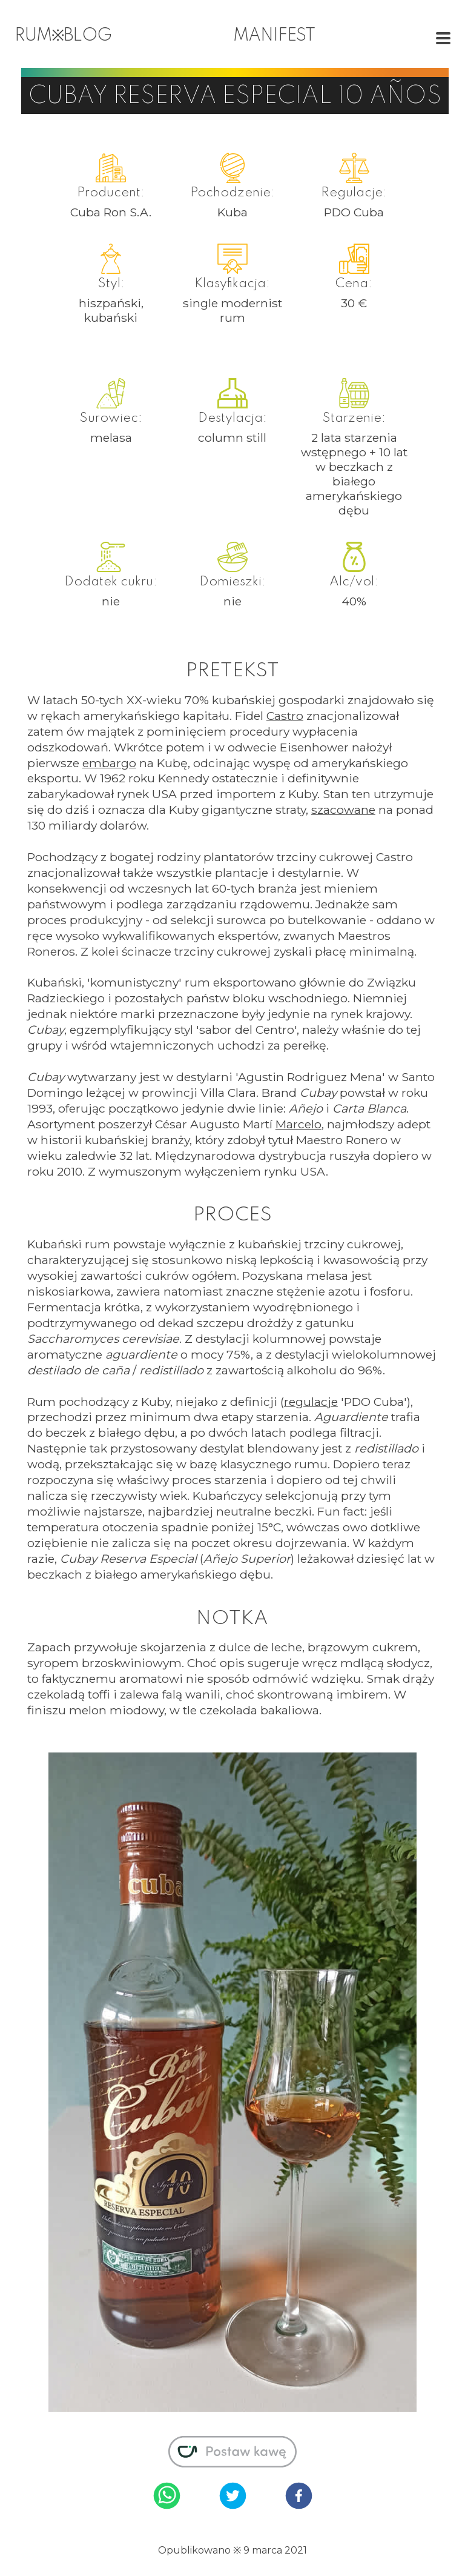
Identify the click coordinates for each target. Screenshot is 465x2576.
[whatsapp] (166, 2497)
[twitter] (232, 2497)
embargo (109, 763)
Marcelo (298, 1124)
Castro (284, 715)
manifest (274, 36)
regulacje (311, 1401)
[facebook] (298, 2497)
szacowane (343, 809)
